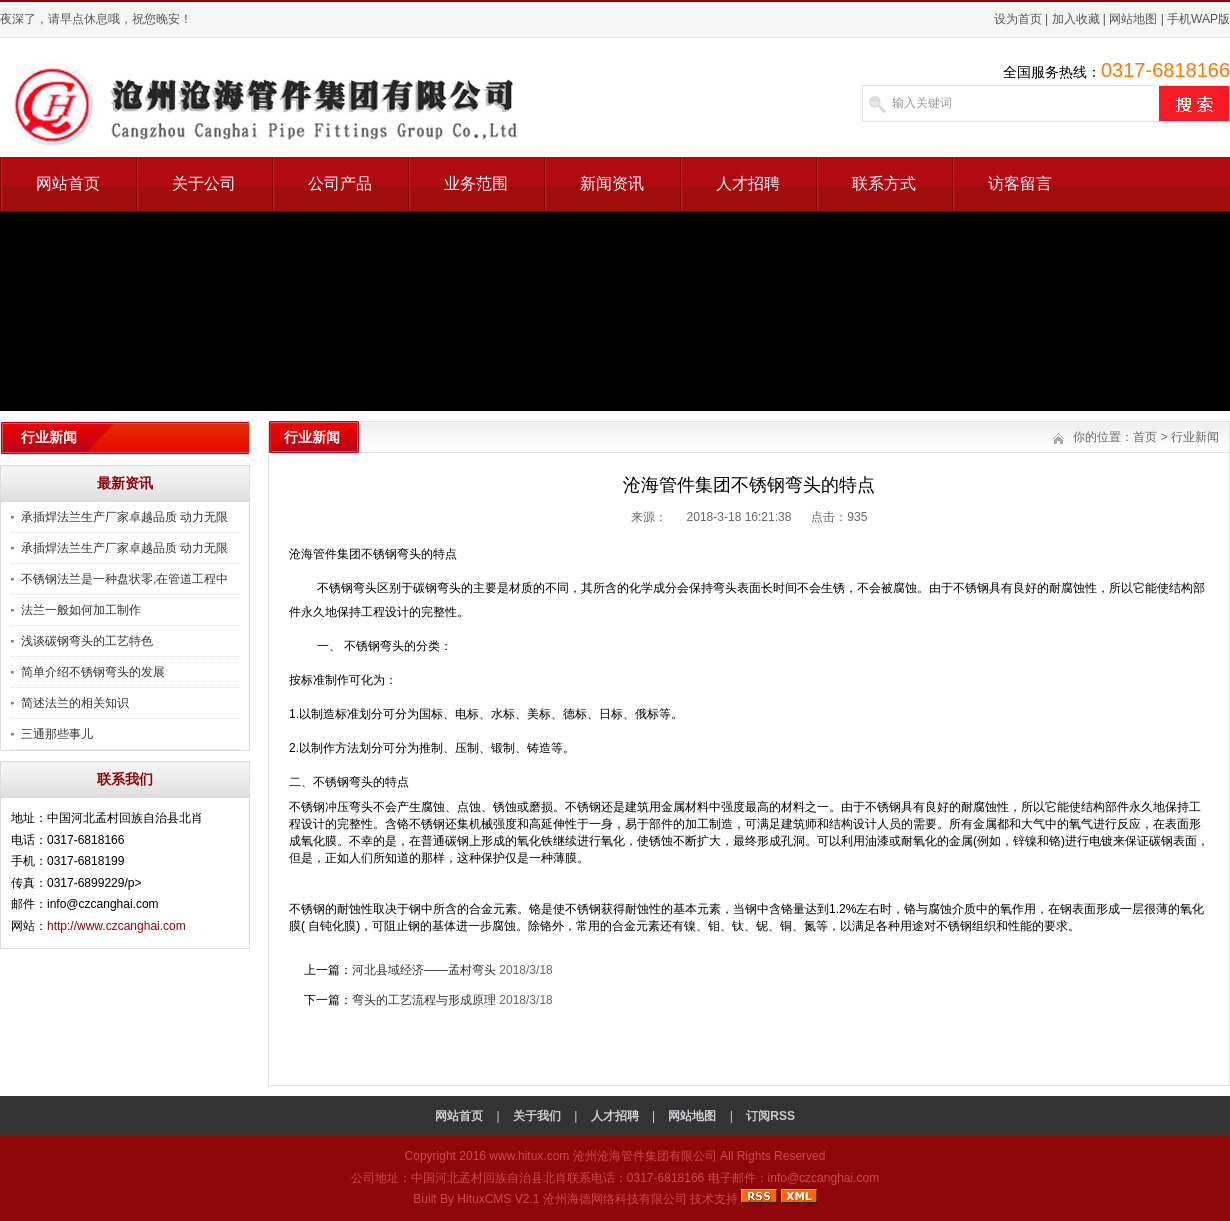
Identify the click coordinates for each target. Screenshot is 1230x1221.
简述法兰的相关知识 (75, 703)
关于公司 (204, 183)
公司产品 (340, 183)
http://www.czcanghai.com (116, 926)
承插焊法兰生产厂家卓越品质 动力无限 (124, 517)
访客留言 (1020, 183)
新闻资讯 (612, 183)
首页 (1145, 437)
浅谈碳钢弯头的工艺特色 (87, 641)
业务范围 (476, 183)
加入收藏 (1076, 19)
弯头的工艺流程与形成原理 (424, 1000)
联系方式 (884, 183)
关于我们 (537, 1116)
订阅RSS (770, 1116)
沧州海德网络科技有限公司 (615, 1199)
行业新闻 (1195, 437)
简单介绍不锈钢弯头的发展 (93, 672)
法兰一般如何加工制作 (81, 610)
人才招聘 (748, 183)
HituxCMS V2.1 (498, 1199)
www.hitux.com (529, 1156)
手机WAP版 (1198, 19)
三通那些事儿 (57, 734)
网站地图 (1133, 19)
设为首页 (1018, 19)
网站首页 (68, 183)
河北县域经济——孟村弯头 (424, 970)
